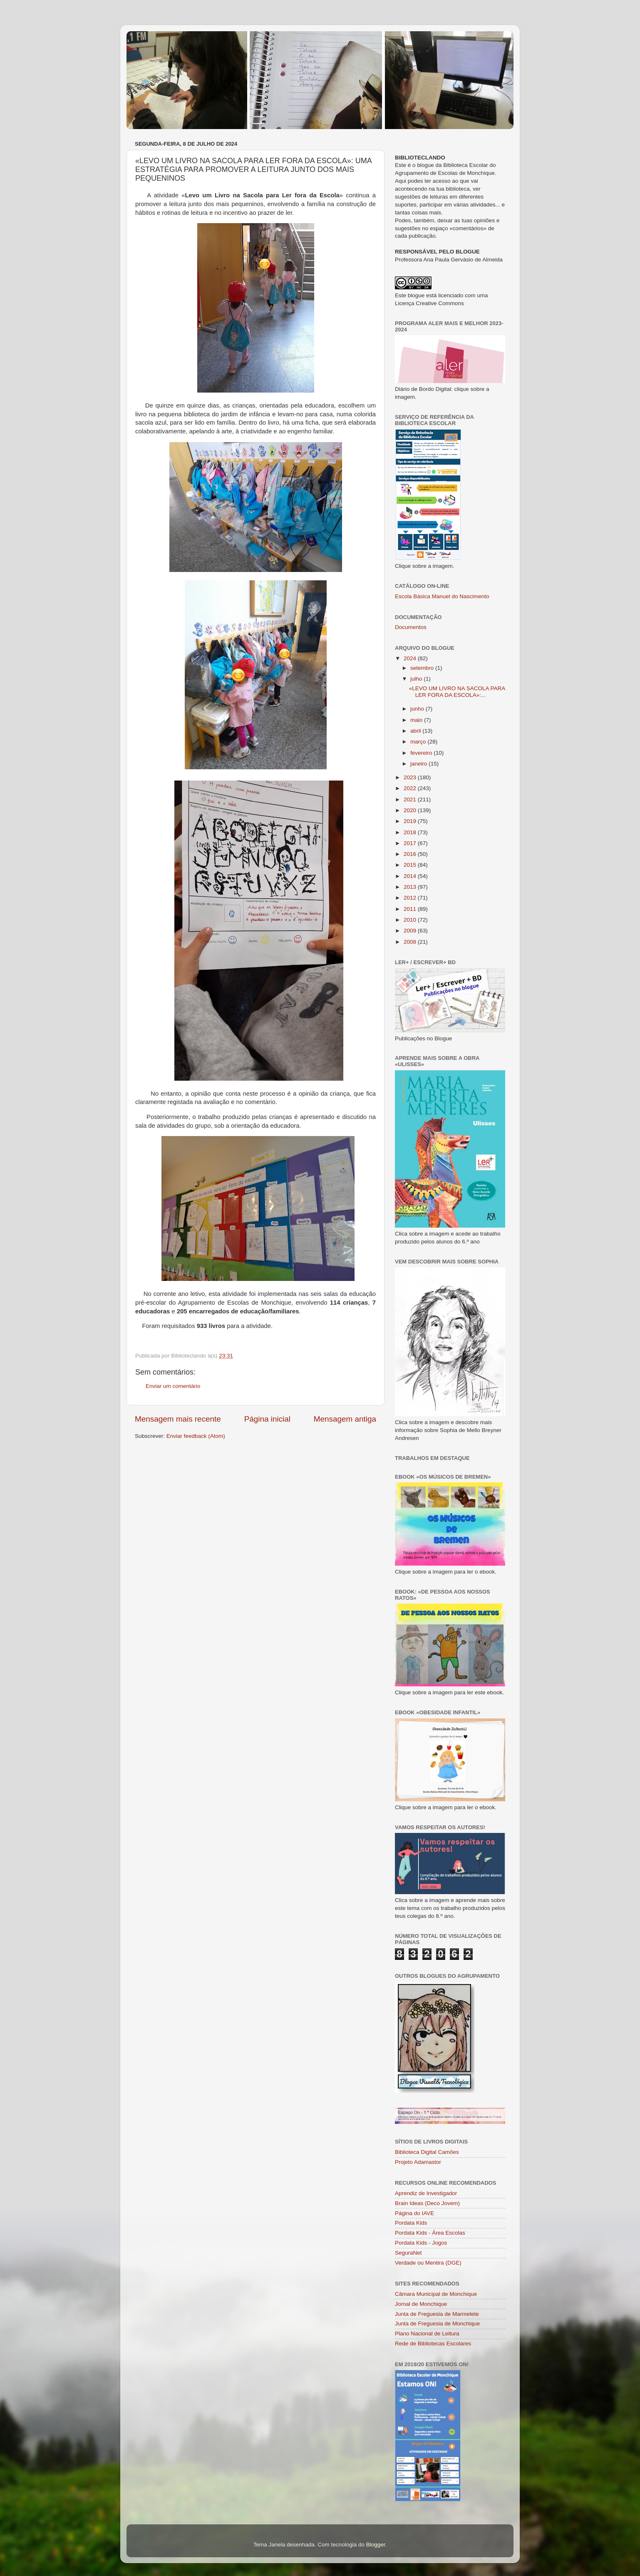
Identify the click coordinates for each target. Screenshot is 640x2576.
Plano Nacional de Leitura (427, 2333)
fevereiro (422, 753)
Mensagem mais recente (178, 1419)
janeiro (419, 764)
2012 (411, 898)
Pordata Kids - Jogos (421, 2243)
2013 (411, 887)
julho (417, 679)
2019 (411, 821)
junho (418, 709)
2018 (411, 832)
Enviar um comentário (173, 1386)
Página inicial (267, 1419)
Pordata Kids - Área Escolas (430, 2233)
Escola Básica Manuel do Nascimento (442, 596)
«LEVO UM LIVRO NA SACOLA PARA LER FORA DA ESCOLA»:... (457, 691)
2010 (411, 920)
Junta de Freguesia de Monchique (437, 2323)
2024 (411, 658)
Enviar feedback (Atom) (195, 1436)
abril (416, 731)
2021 (411, 799)
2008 (411, 942)
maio (417, 720)
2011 (411, 909)
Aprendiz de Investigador (426, 2193)
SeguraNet (408, 2253)
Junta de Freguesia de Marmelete (437, 2314)
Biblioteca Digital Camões (427, 2152)
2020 (411, 810)
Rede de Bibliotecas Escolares (433, 2343)
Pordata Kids (411, 2223)
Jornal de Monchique (421, 2304)
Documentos (411, 627)
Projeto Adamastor (418, 2162)
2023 (411, 777)
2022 (411, 788)
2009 (411, 930)
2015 (411, 865)
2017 (411, 843)
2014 (411, 876)
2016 (411, 854)
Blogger (375, 2544)
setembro (422, 668)
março (418, 741)
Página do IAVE (414, 2213)
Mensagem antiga (345, 1419)
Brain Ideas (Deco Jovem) (427, 2203)
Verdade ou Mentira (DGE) (428, 2263)
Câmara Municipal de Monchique (436, 2294)
